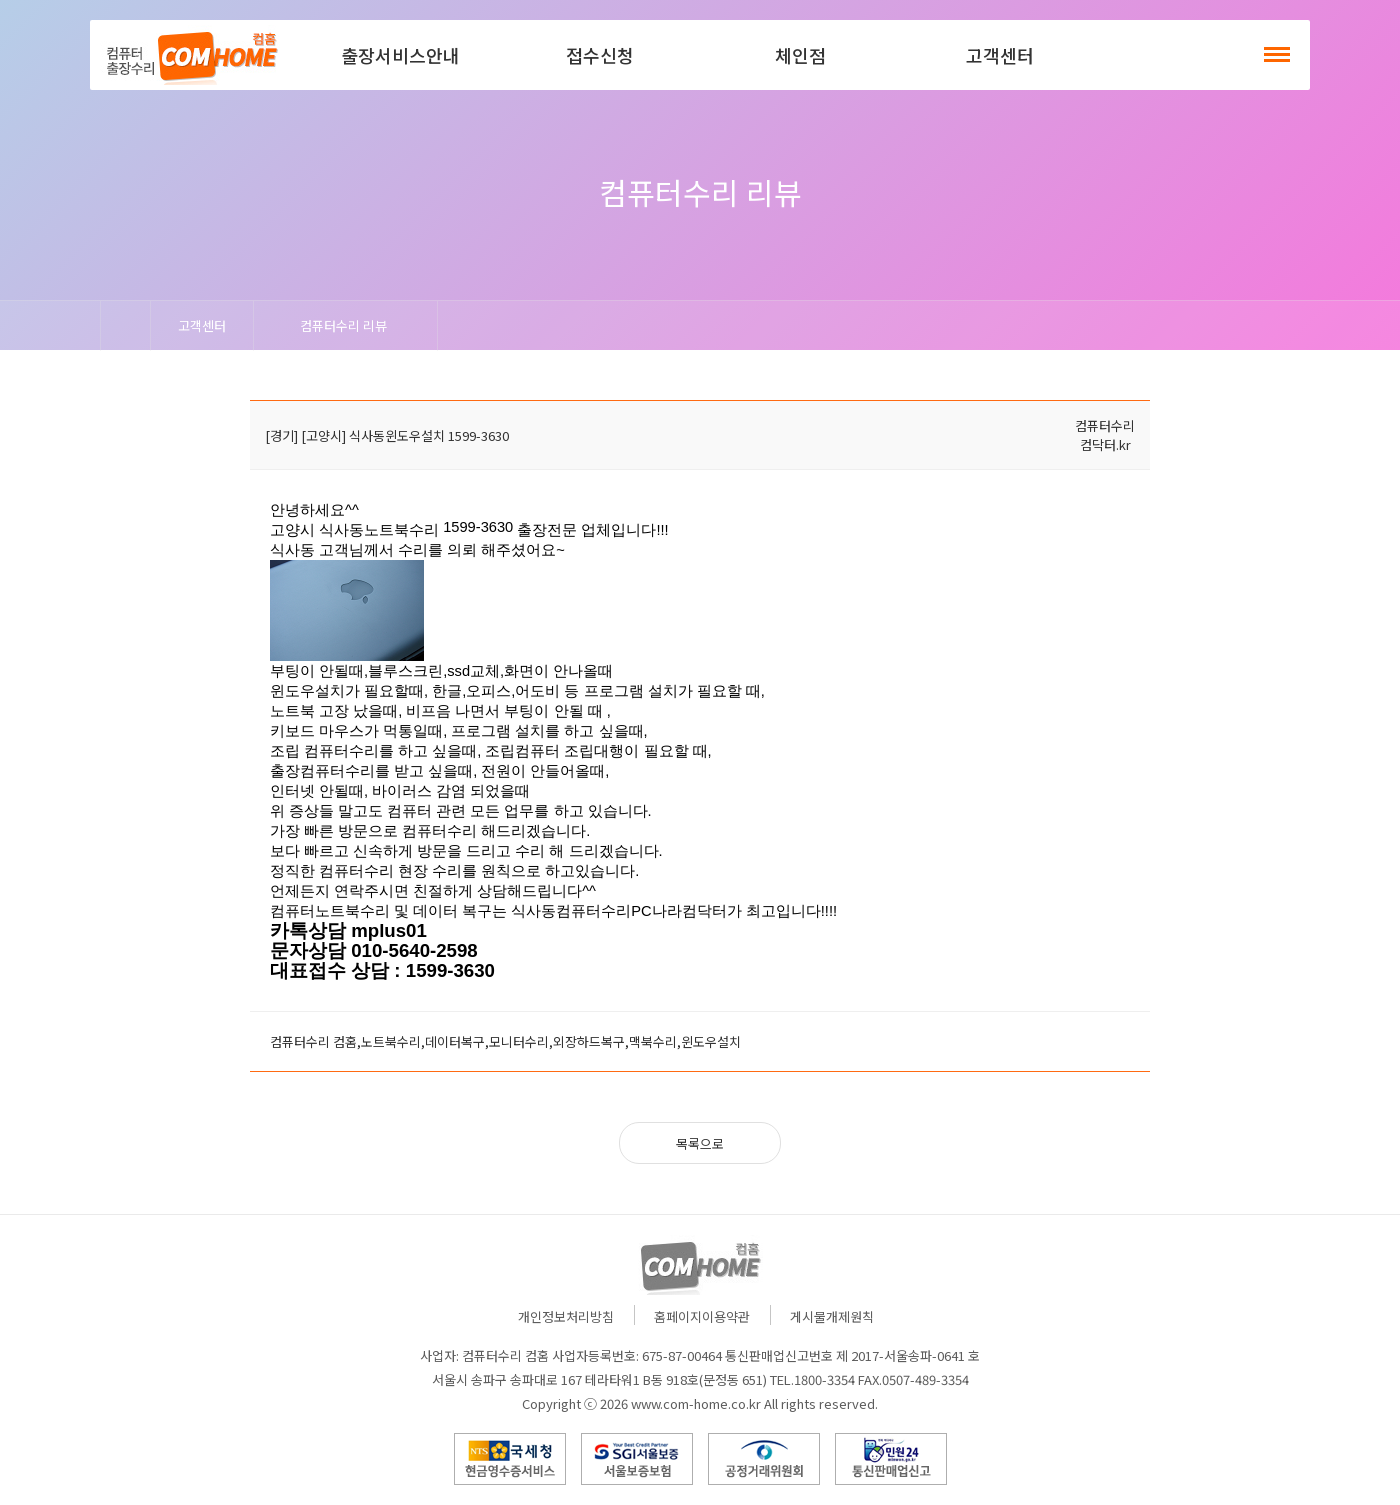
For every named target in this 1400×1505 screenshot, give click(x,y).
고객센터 (1000, 55)
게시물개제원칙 (832, 1316)
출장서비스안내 (400, 55)
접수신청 (600, 55)
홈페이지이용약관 (702, 1316)
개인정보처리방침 (566, 1316)
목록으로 (700, 1143)
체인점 (800, 55)
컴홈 (190, 55)
